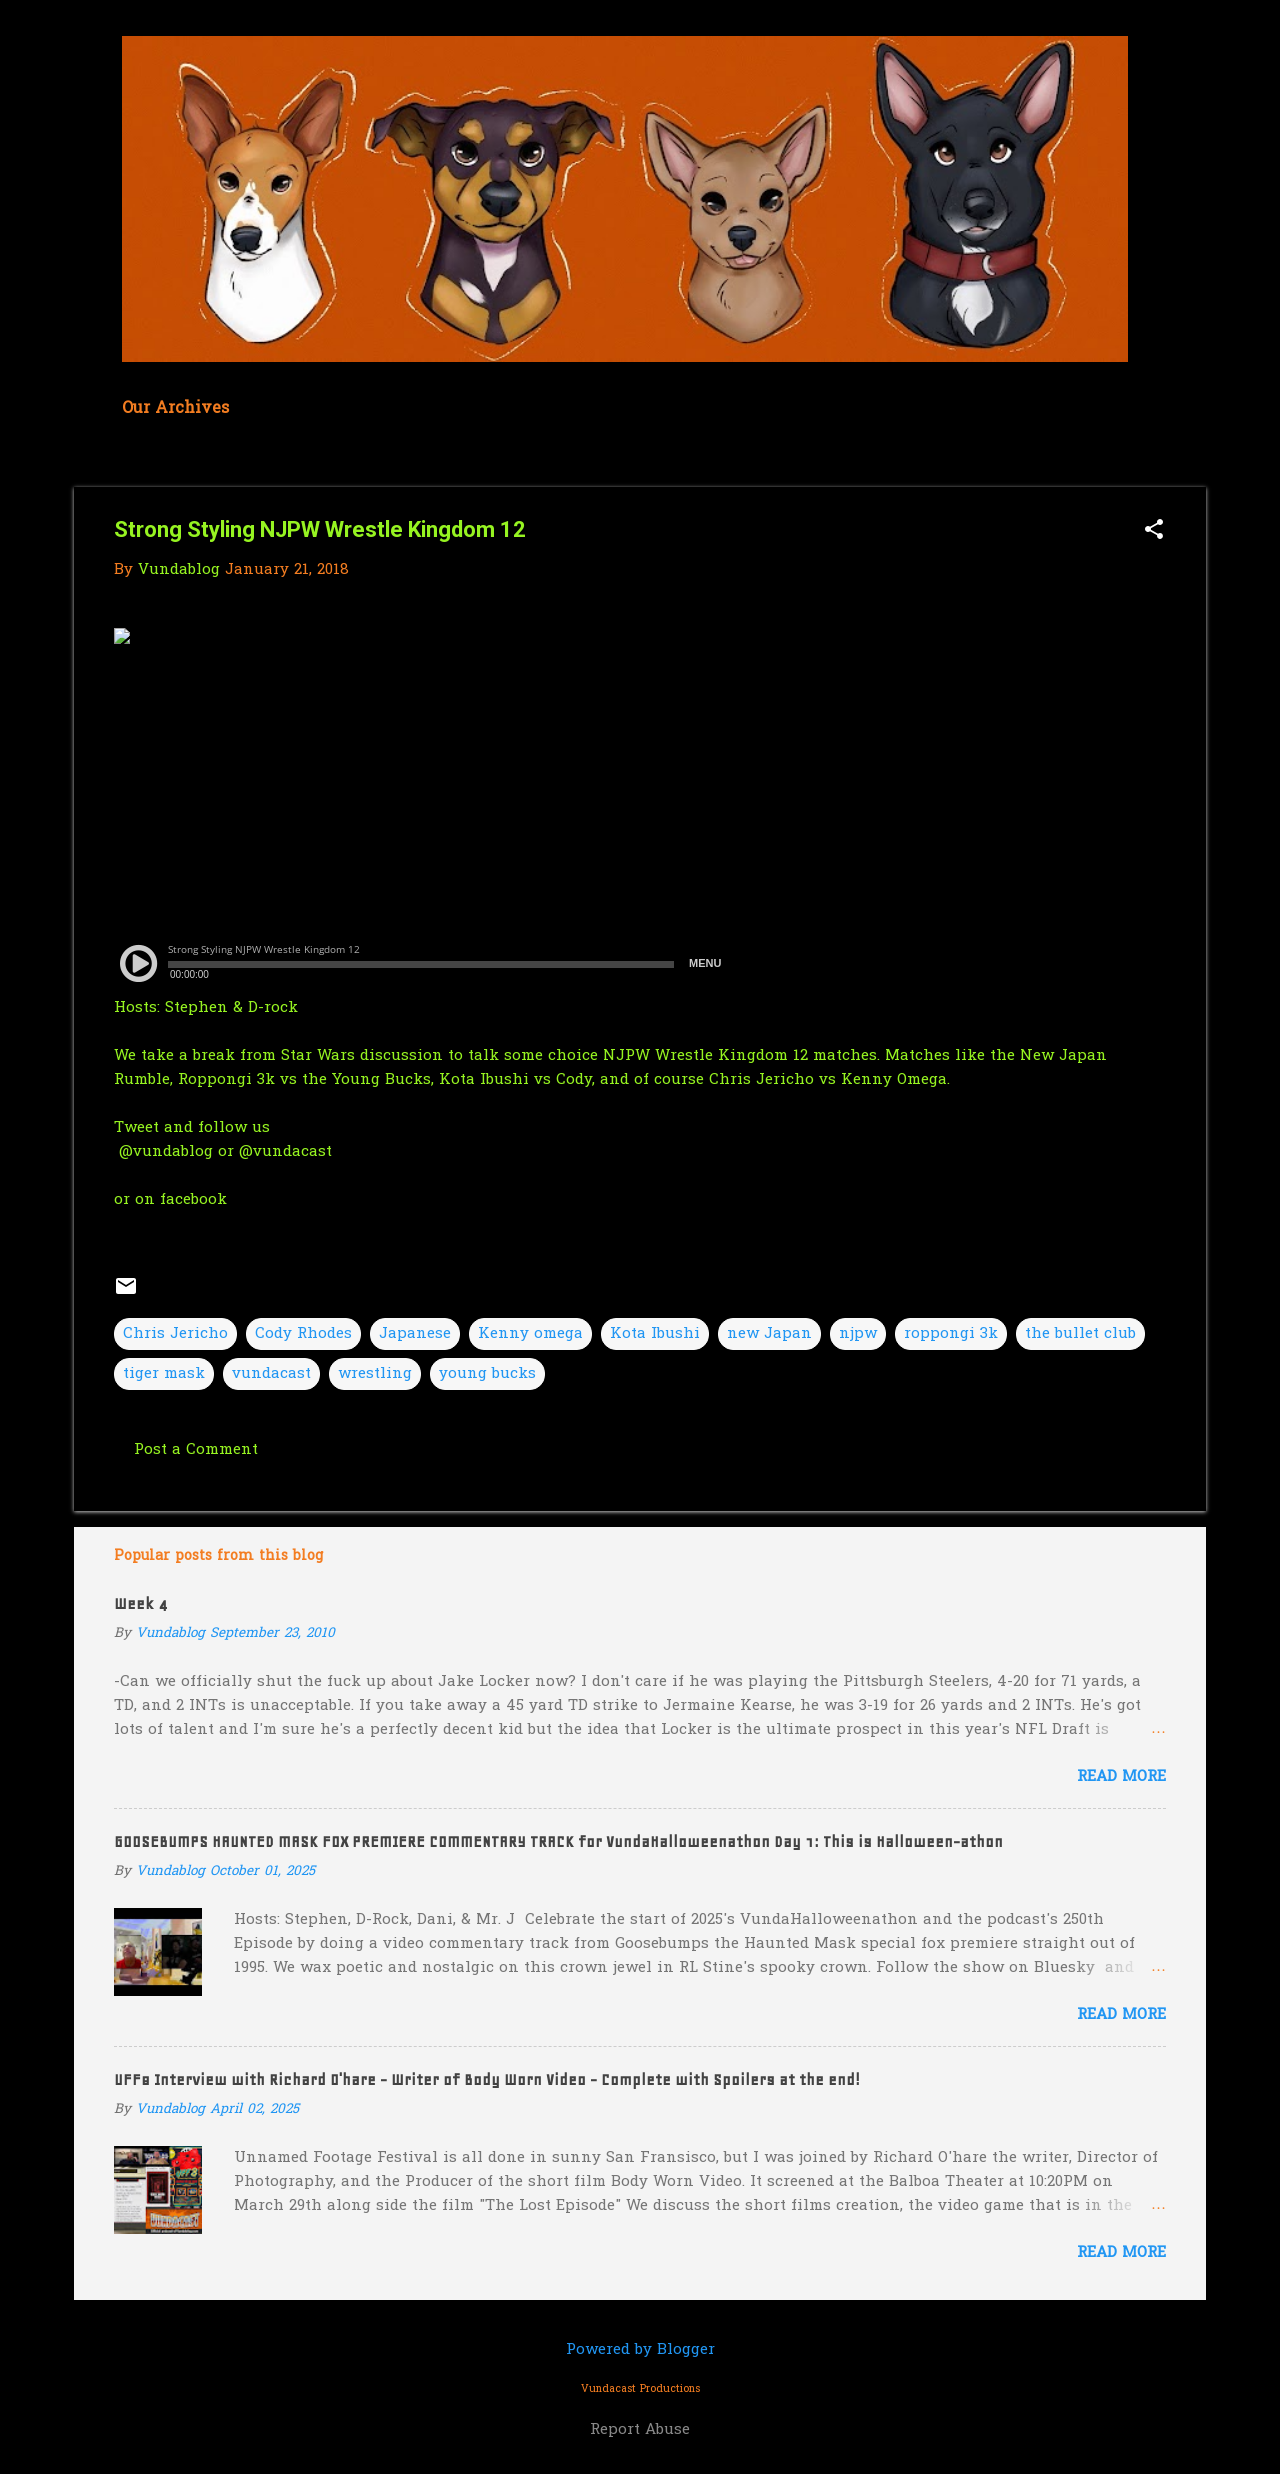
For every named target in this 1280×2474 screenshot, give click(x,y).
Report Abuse (640, 2430)
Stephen (196, 1008)
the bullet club (1080, 1334)
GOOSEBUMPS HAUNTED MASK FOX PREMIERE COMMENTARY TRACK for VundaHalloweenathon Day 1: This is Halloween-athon (558, 1842)
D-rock (273, 1008)
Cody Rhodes (303, 1334)
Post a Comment (196, 1450)
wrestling (375, 1374)
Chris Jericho (175, 1334)
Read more (1121, 1777)
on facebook (181, 1200)
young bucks (487, 1374)
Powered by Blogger (640, 2350)
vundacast (271, 1374)
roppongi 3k (951, 1334)
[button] (1154, 531)
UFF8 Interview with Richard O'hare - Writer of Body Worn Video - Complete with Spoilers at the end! (487, 2080)
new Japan (769, 1334)
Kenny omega (530, 1334)
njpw (858, 1334)
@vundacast (288, 1152)
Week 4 (140, 1604)
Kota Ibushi (655, 1334)
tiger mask (164, 1374)
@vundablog (163, 1152)
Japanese (415, 1334)
